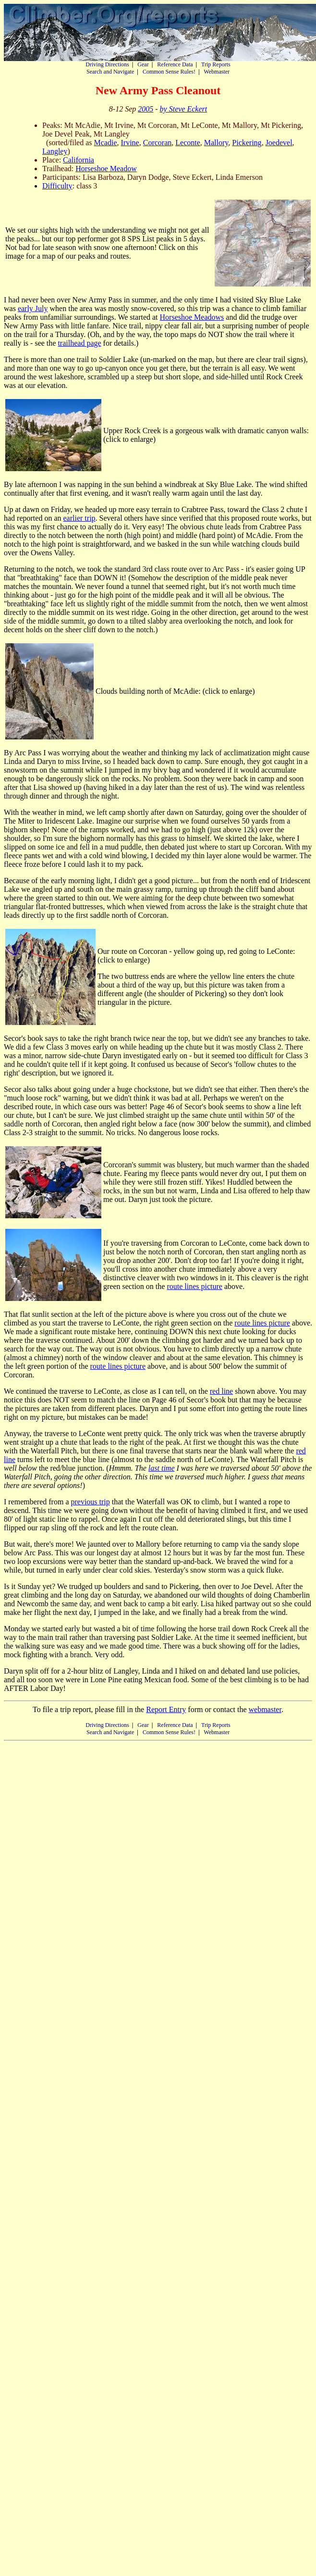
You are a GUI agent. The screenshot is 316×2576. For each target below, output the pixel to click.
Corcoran (157, 142)
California (78, 160)
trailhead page (79, 343)
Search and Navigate (110, 71)
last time (161, 1468)
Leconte (187, 142)
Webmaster (217, 71)
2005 (145, 109)
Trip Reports (216, 64)
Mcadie (105, 142)
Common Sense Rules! (169, 71)
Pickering (246, 142)
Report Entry (166, 1709)
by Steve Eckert (183, 109)
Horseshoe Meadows (192, 317)
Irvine (130, 142)
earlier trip (79, 518)
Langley (54, 151)
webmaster (264, 1709)
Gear (142, 64)
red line (221, 1391)
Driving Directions (107, 64)
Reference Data (175, 64)
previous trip (90, 1502)
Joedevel (279, 142)
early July (33, 308)
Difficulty (57, 186)
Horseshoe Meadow (106, 168)
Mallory (216, 142)
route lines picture (194, 1286)
